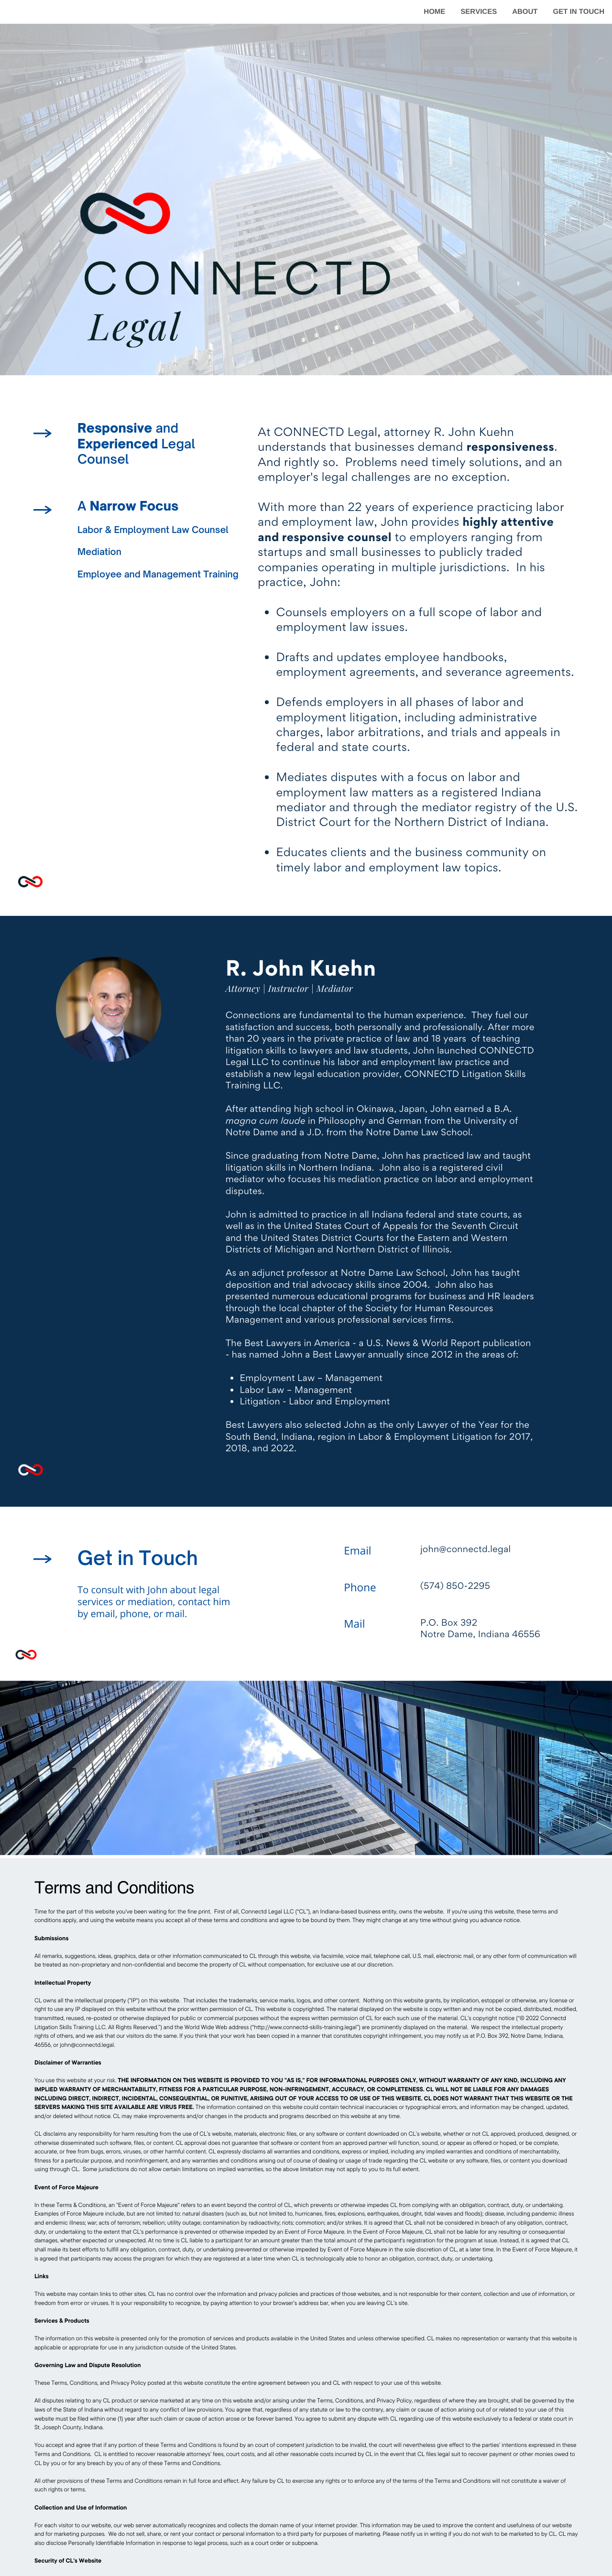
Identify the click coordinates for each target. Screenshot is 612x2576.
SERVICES (478, 12)
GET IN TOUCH (579, 12)
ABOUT (524, 12)
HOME (434, 12)
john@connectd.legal (87, 2045)
